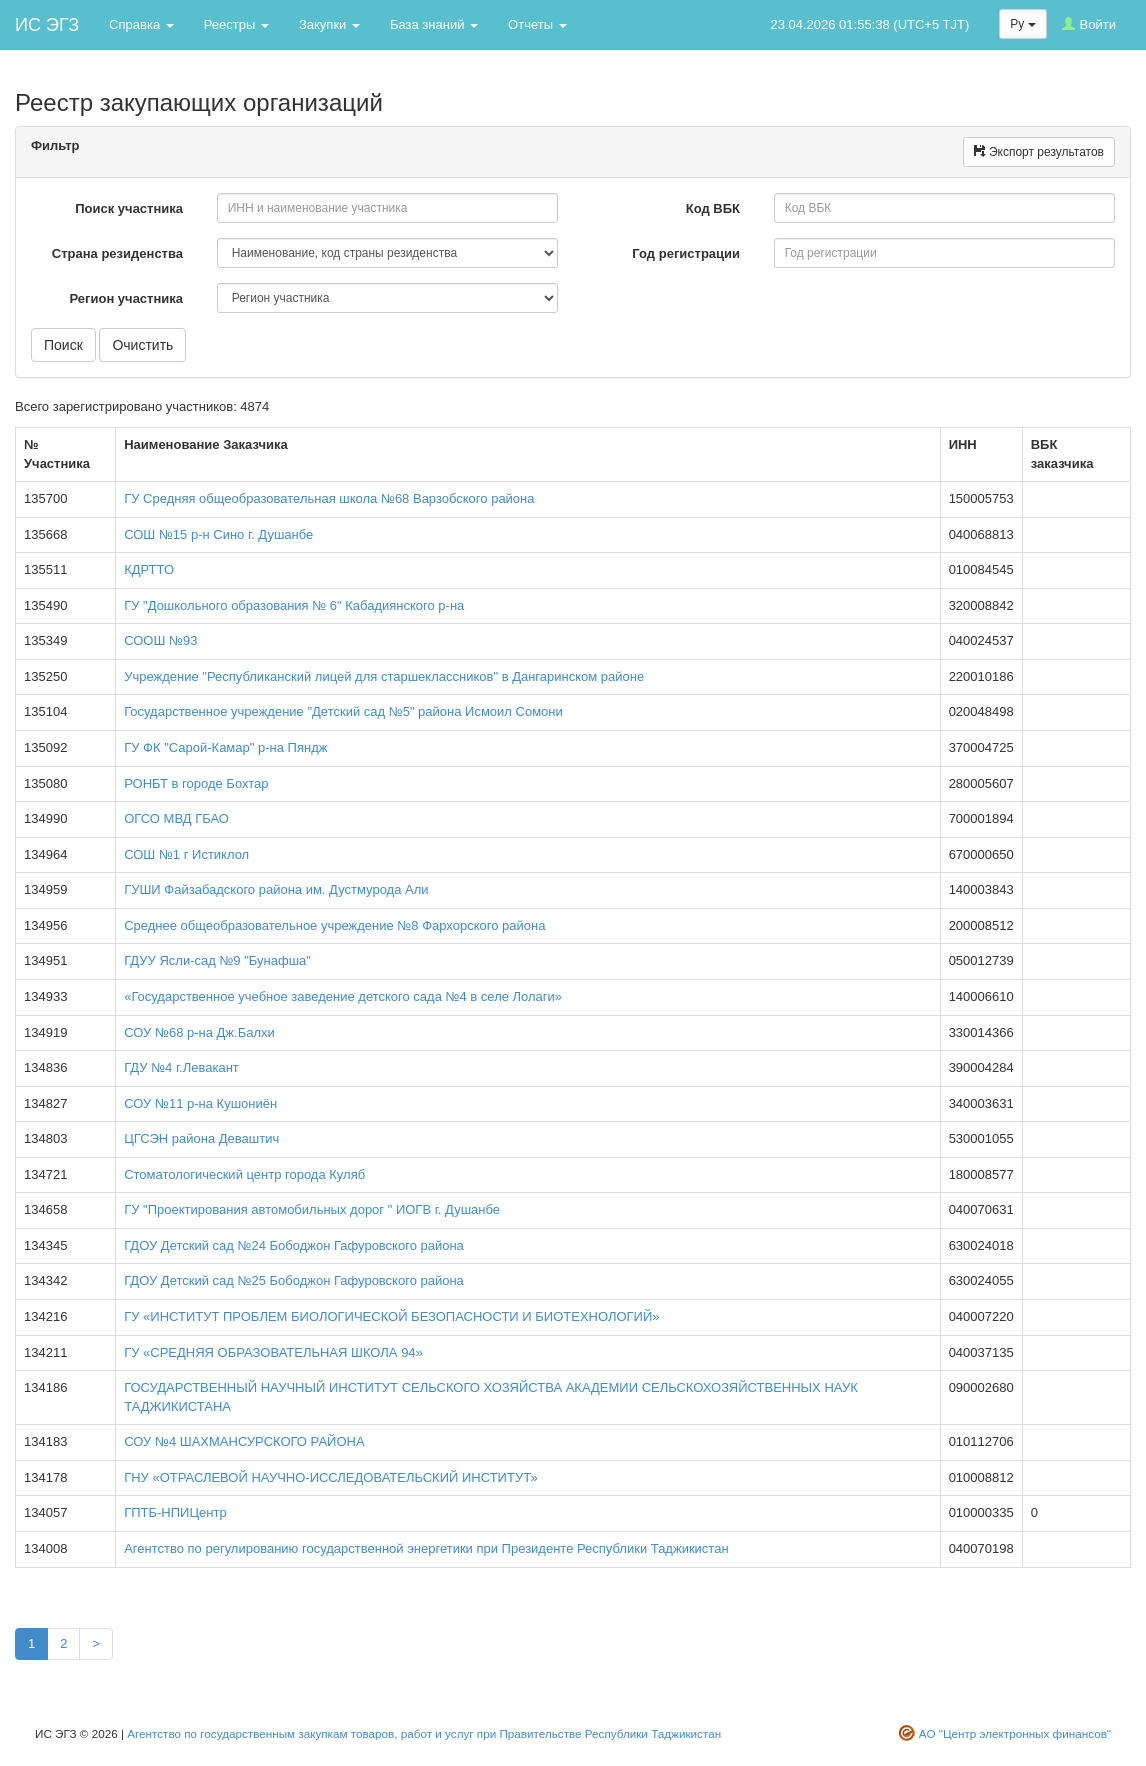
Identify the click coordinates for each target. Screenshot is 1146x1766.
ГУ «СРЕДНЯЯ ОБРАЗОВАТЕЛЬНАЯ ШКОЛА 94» (273, 1352)
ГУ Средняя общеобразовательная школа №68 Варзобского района (329, 498)
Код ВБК (715, 208)
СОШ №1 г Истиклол (186, 854)
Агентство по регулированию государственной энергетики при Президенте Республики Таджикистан (426, 1548)
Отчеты (537, 24)
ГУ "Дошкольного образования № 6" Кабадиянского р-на (294, 605)
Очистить (142, 345)
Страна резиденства (119, 253)
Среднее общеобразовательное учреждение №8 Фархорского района (334, 925)
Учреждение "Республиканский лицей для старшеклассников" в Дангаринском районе (384, 676)
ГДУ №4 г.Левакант (181, 1067)
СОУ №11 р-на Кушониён (200, 1103)
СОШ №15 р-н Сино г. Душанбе (218, 534)
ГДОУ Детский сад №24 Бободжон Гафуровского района (294, 1245)
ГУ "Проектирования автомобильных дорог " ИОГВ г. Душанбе (312, 1209)
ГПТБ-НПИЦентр (175, 1512)
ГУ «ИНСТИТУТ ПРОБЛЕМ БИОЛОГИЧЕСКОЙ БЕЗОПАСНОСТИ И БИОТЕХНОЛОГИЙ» (391, 1316)
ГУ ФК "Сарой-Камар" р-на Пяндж (225, 747)
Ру (1022, 24)
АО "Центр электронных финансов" (1015, 1733)
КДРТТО (149, 569)
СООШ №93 (160, 640)
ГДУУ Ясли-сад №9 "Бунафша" (217, 960)
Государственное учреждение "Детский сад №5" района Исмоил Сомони (343, 711)
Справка (141, 24)
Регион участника (127, 298)
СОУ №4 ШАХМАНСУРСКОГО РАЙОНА (244, 1441)
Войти (1089, 24)
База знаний (434, 24)
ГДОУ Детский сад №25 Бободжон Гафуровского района (294, 1280)
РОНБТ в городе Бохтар (196, 783)
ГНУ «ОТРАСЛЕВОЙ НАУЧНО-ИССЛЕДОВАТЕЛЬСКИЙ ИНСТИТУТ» (331, 1477)
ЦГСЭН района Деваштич (201, 1138)
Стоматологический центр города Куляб (244, 1174)
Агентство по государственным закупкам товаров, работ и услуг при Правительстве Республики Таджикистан (424, 1733)
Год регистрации (687, 253)
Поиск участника (130, 208)
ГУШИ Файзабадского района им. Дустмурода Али (276, 889)
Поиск (63, 345)
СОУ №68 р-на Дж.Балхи (199, 1032)
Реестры (236, 24)
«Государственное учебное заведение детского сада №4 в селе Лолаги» (343, 996)
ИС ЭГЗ (47, 25)
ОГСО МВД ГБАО (176, 818)
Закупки (329, 24)
